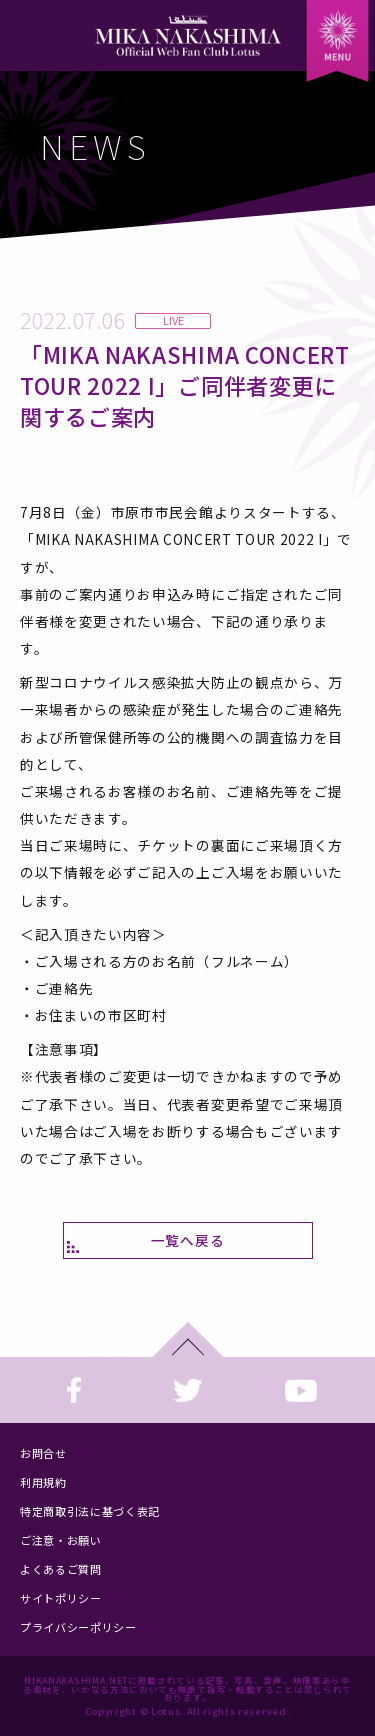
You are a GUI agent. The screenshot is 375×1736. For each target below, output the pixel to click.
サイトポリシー (61, 1598)
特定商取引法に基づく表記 (90, 1511)
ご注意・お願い (61, 1540)
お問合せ (43, 1453)
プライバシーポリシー (78, 1627)
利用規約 (43, 1482)
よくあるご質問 (61, 1569)
